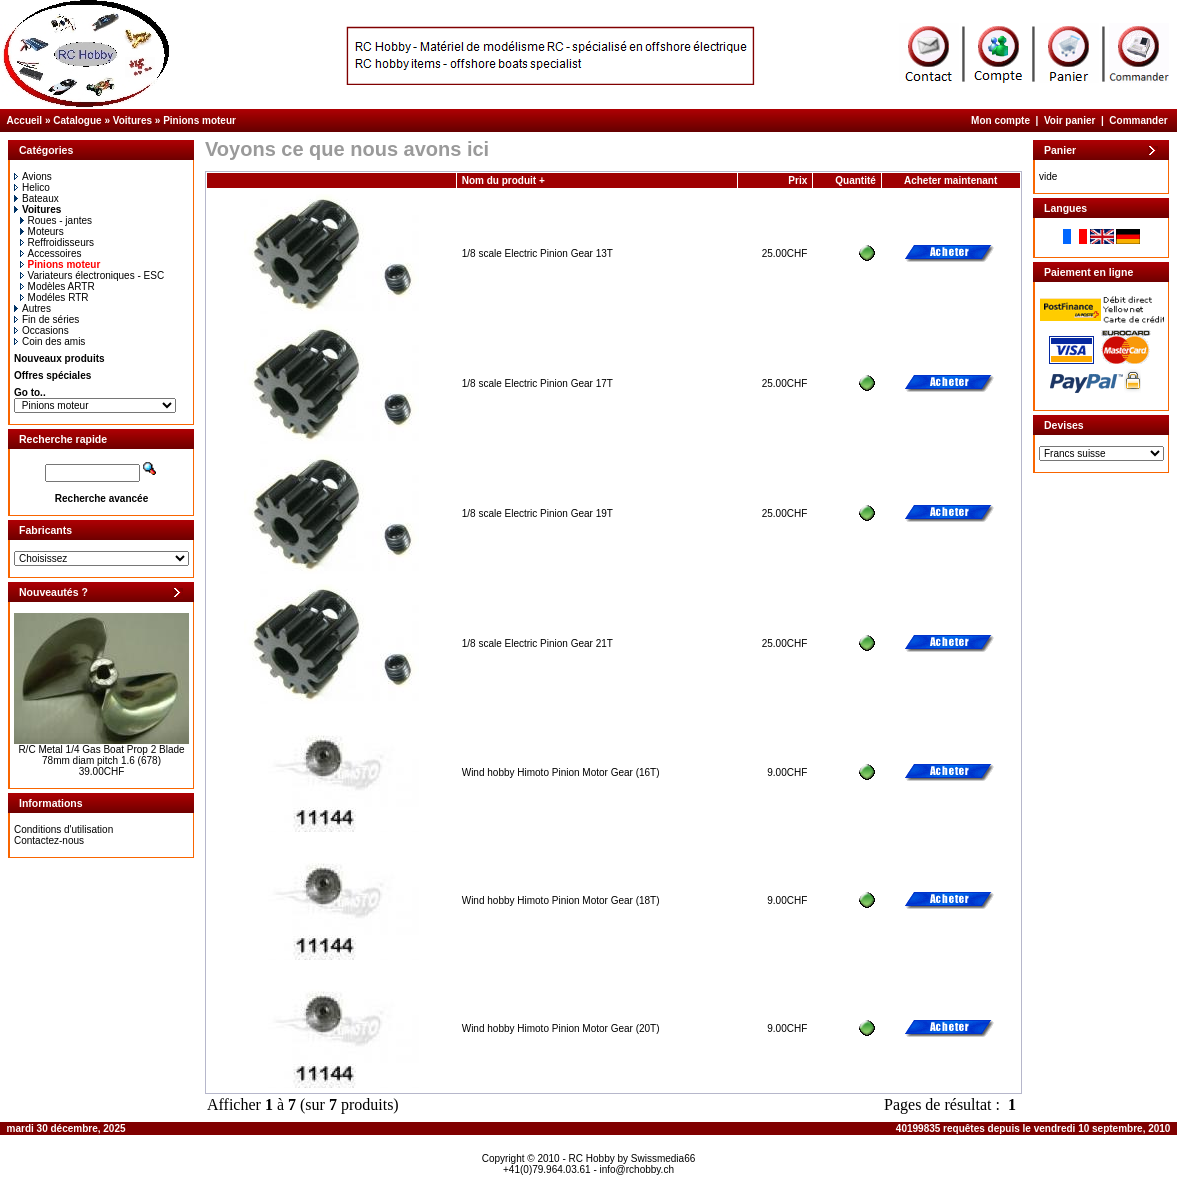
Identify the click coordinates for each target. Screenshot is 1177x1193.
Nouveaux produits (59, 358)
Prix (797, 180)
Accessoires (51, 253)
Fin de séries (46, 319)
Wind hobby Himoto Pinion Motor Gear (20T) (561, 1028)
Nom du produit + (503, 180)
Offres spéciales (52, 375)
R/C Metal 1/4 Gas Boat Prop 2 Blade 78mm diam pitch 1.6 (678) (101, 755)
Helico (32, 187)
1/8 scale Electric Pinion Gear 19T (537, 513)
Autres (32, 308)
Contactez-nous (49, 840)
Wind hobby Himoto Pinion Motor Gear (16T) (561, 772)
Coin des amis (49, 341)
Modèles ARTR (57, 286)
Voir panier (1070, 120)
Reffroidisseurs (57, 242)
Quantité (855, 180)
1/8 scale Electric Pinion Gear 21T (537, 643)
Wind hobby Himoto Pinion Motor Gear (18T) (561, 900)
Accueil (25, 120)
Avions (33, 176)
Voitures (132, 120)
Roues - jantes (56, 220)
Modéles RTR (54, 297)
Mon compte (1000, 120)
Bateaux (36, 198)
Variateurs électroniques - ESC (92, 275)
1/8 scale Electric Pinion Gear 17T (537, 383)
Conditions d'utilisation (63, 829)
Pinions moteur (199, 120)
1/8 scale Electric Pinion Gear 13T (537, 253)
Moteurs (42, 231)
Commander (1138, 120)
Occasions (41, 330)
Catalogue (77, 120)
